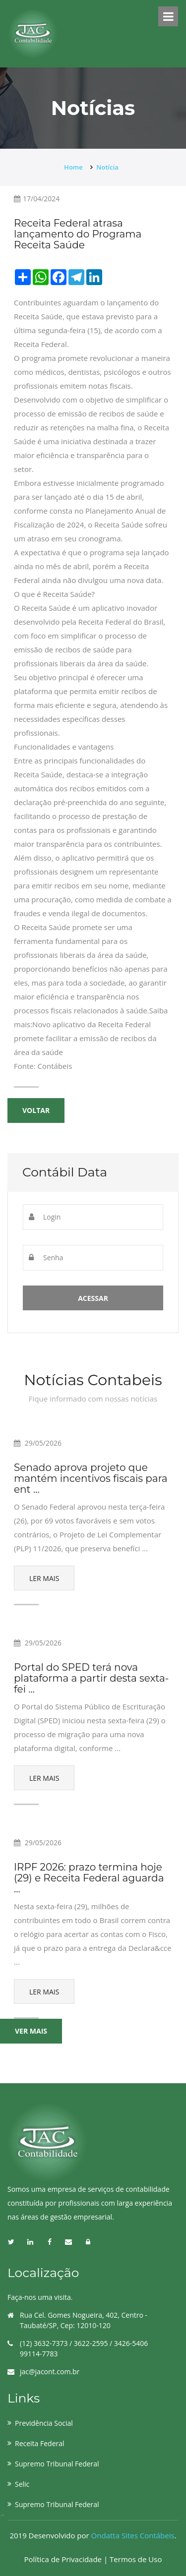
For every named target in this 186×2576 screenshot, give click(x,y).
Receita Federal (39, 2443)
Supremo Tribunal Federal (57, 2463)
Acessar (93, 1298)
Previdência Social (44, 2423)
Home (73, 167)
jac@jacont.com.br (49, 2371)
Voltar (36, 1110)
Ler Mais (44, 1578)
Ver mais (31, 2031)
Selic (22, 2484)
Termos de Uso (136, 2559)
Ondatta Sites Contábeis (133, 2535)
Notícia (107, 167)
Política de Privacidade (64, 2559)
